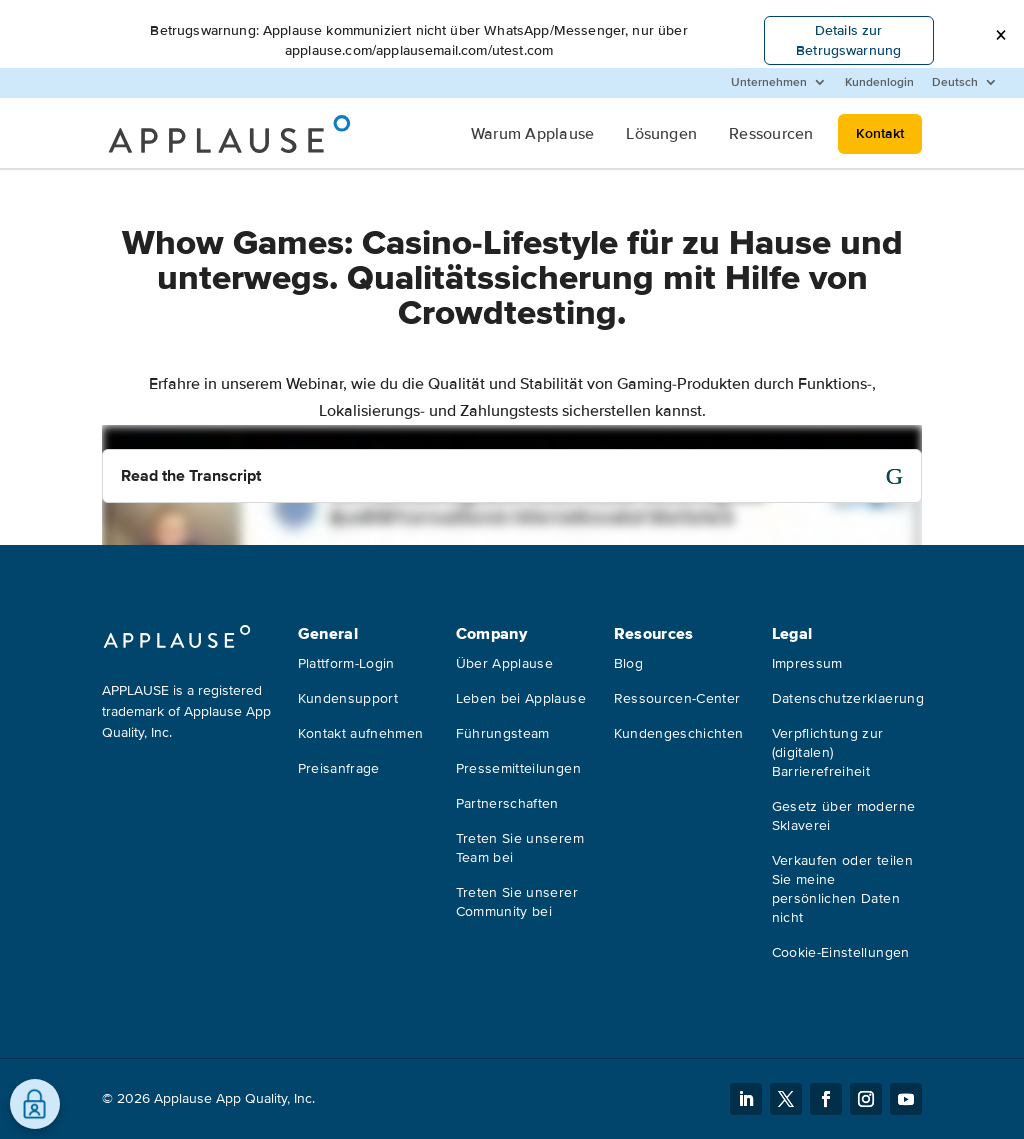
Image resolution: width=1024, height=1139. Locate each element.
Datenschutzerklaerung (848, 698)
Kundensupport (348, 698)
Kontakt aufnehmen (361, 733)
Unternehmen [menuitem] (769, 82)
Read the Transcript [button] (191, 476)
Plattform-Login (346, 663)
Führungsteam (503, 733)
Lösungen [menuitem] (661, 134)
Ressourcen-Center (677, 698)
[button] (1000, 36)
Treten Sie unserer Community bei (517, 902)
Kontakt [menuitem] (880, 133)
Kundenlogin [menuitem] (879, 82)
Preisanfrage (339, 768)
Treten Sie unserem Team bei (520, 848)
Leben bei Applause (521, 698)
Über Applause (505, 663)
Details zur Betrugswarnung (848, 40)
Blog (628, 663)
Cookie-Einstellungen (841, 952)
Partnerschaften (507, 803)
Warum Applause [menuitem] (532, 134)
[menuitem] (965, 83)
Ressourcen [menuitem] (771, 134)
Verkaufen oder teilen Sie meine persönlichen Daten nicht (842, 889)
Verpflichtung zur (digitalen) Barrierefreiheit (828, 752)
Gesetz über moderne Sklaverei (844, 816)
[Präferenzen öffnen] (35, 1104)
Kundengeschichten (679, 733)
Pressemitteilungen (518, 768)
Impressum (807, 663)
